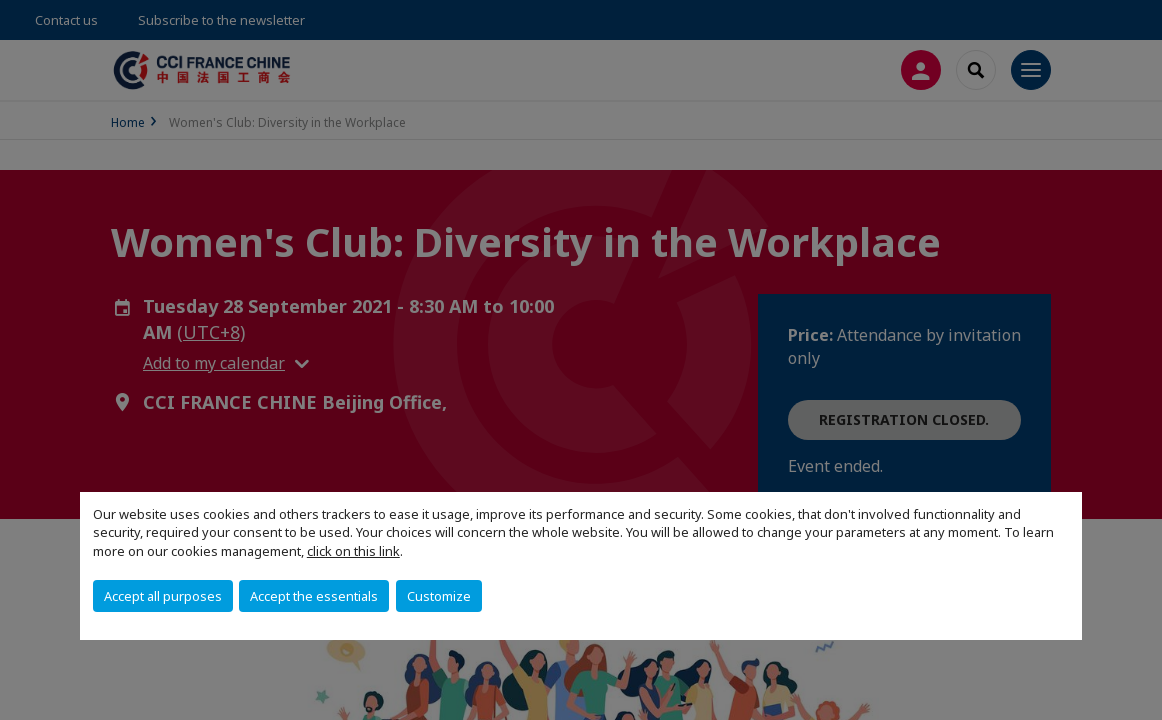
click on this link (353, 551)
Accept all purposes (163, 596)
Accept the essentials (314, 596)
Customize (439, 596)
